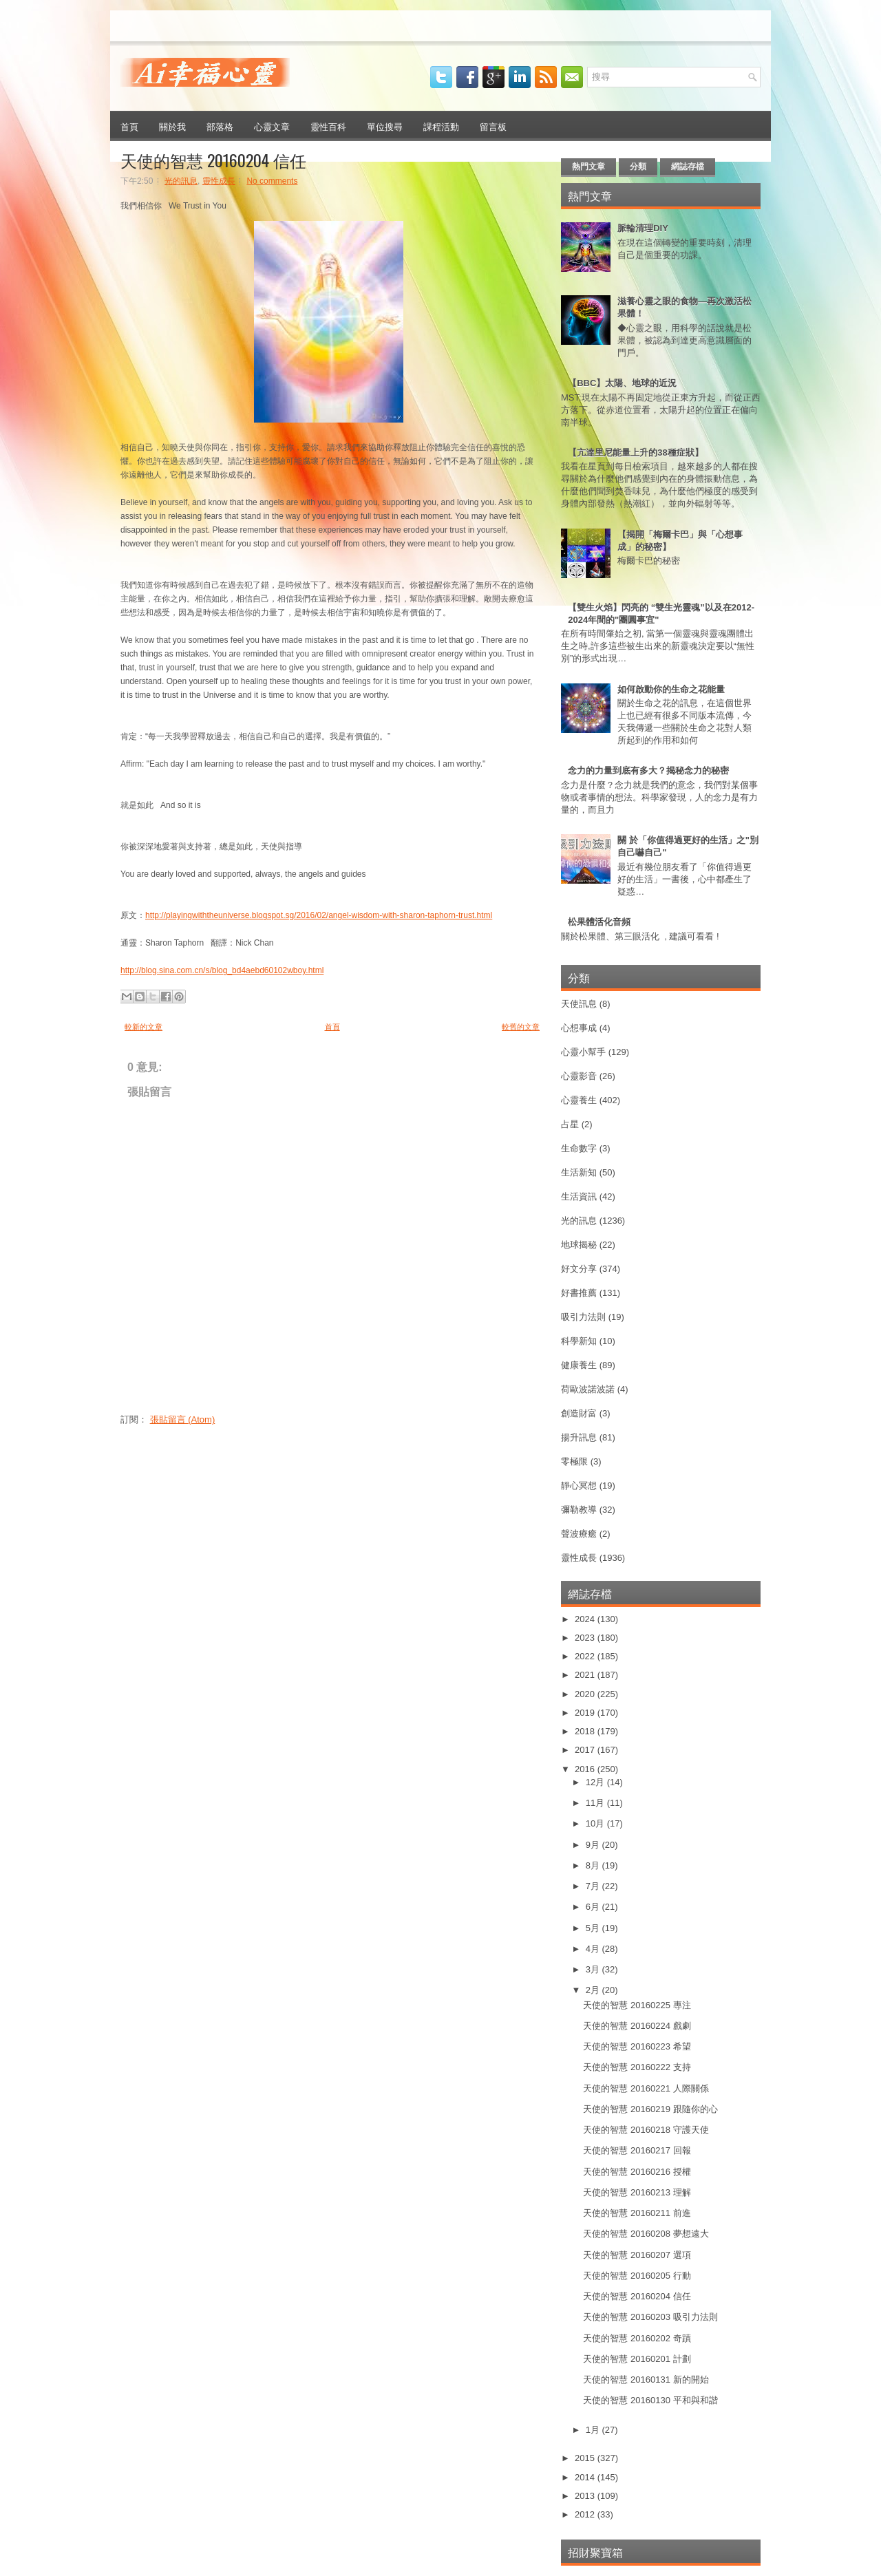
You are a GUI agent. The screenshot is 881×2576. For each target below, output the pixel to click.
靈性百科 (328, 126)
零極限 (574, 1461)
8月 (594, 1865)
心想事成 (579, 1028)
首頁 (129, 126)
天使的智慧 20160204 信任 (213, 159)
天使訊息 (579, 1004)
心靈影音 (579, 1076)
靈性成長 (218, 181)
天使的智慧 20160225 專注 (636, 2005)
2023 (586, 1637)
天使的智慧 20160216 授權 (636, 2172)
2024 (586, 1619)
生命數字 (579, 1148)
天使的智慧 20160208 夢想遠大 (645, 2233)
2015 (586, 2458)
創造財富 (579, 1413)
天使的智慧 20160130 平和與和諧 (650, 2400)
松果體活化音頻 (599, 922)
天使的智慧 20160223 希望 (636, 2046)
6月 (594, 1907)
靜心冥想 (579, 1485)
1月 (594, 2430)
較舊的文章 (521, 1027)
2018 (586, 1731)
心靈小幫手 (583, 1052)
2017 (586, 1750)
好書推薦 (579, 1293)
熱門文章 (588, 166)
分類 (638, 166)
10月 (596, 1823)
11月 (596, 1803)
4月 (594, 1949)
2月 (594, 1990)
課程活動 (441, 126)
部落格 (219, 126)
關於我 (172, 126)
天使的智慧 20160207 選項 (636, 2255)
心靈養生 (579, 1100)
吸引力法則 (583, 1317)
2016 (586, 1769)
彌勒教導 (579, 1509)
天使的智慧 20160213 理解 (636, 2192)
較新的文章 (143, 1027)
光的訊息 (181, 181)
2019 (586, 1712)
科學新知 (579, 1341)
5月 (594, 1928)
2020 (586, 1694)
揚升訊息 (579, 1437)
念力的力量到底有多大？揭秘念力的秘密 (648, 770)
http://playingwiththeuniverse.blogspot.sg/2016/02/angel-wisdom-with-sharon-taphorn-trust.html (318, 915)
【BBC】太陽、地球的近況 (622, 383)
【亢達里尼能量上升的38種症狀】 (635, 452)
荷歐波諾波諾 (588, 1389)
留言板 (493, 126)
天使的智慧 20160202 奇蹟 (636, 2338)
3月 (594, 1969)
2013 (586, 2496)
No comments (271, 181)
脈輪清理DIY (642, 228)
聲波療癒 (579, 1534)
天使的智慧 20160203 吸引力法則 (650, 2317)
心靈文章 (272, 126)
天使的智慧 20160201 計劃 (636, 2359)
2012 (586, 2514)
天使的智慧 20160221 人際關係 (645, 2088)
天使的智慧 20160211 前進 (636, 2213)
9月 (594, 1845)
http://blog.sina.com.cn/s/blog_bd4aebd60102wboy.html (221, 970)
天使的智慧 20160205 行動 (636, 2275)
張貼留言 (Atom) (182, 1419)
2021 (586, 1675)
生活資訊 (579, 1196)
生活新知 (579, 1172)
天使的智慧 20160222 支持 (636, 2067)
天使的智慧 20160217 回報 (636, 2150)
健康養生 (579, 1365)
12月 (596, 1782)
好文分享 (579, 1269)
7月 (594, 1886)
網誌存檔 (687, 166)
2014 (586, 2477)
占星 (570, 1124)
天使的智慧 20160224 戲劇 (636, 2026)
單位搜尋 (385, 126)
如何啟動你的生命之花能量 (671, 689)
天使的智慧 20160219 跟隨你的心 (650, 2109)
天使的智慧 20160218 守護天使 (645, 2130)
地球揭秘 (579, 1244)
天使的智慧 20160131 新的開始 (645, 2379)
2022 (586, 1656)
